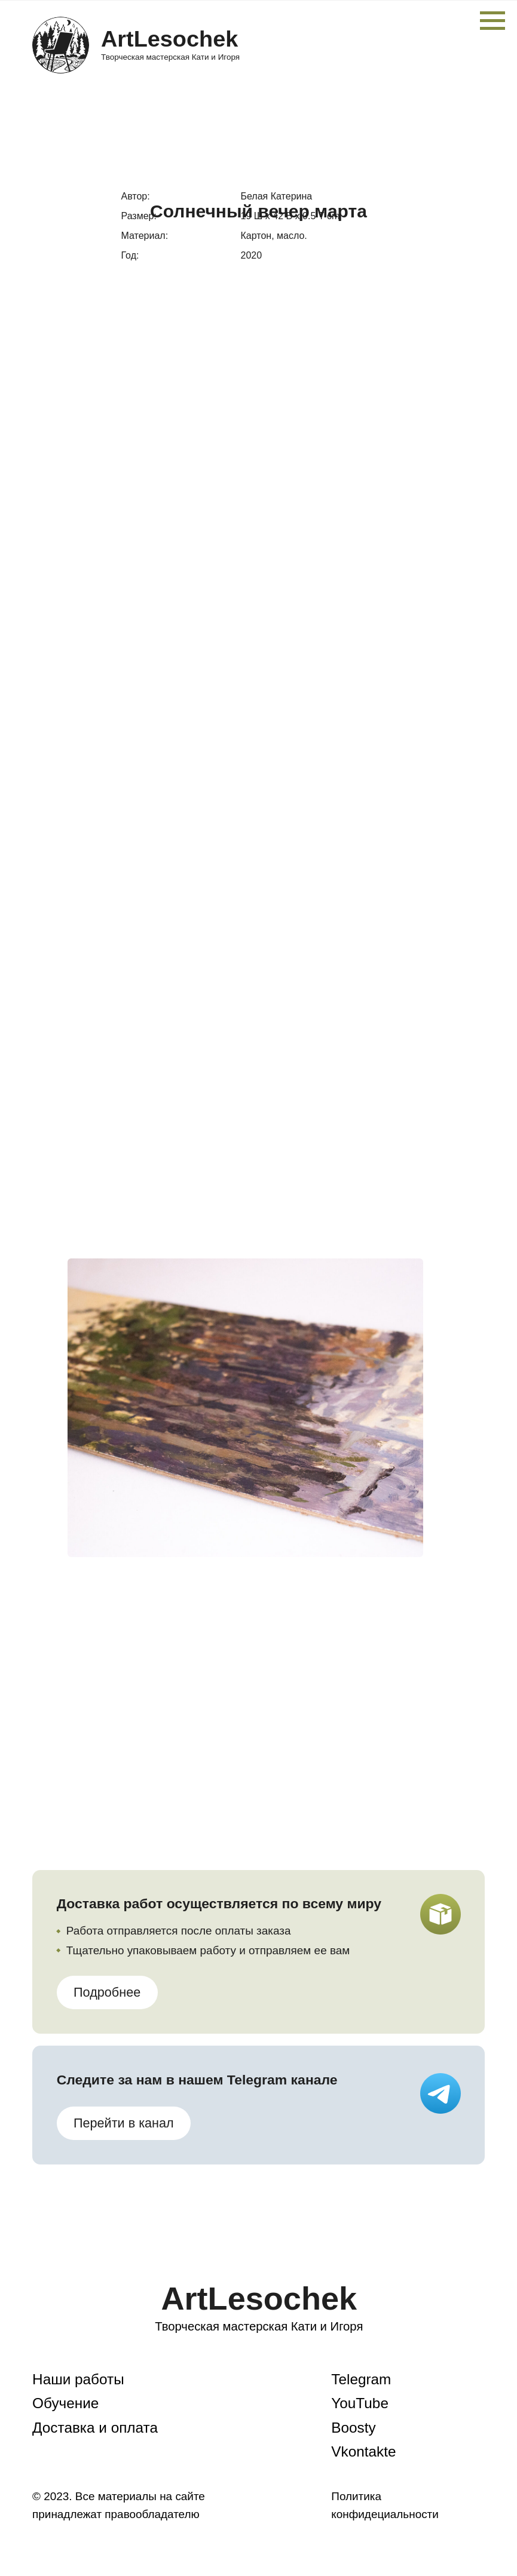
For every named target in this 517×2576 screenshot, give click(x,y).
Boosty (353, 2428)
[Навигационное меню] (492, 20)
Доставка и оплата (95, 2428)
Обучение (65, 2403)
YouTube (359, 2403)
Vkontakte (363, 2451)
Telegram (361, 2379)
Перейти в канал (124, 2123)
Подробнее (107, 1992)
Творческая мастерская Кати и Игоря (170, 57)
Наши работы (78, 2379)
